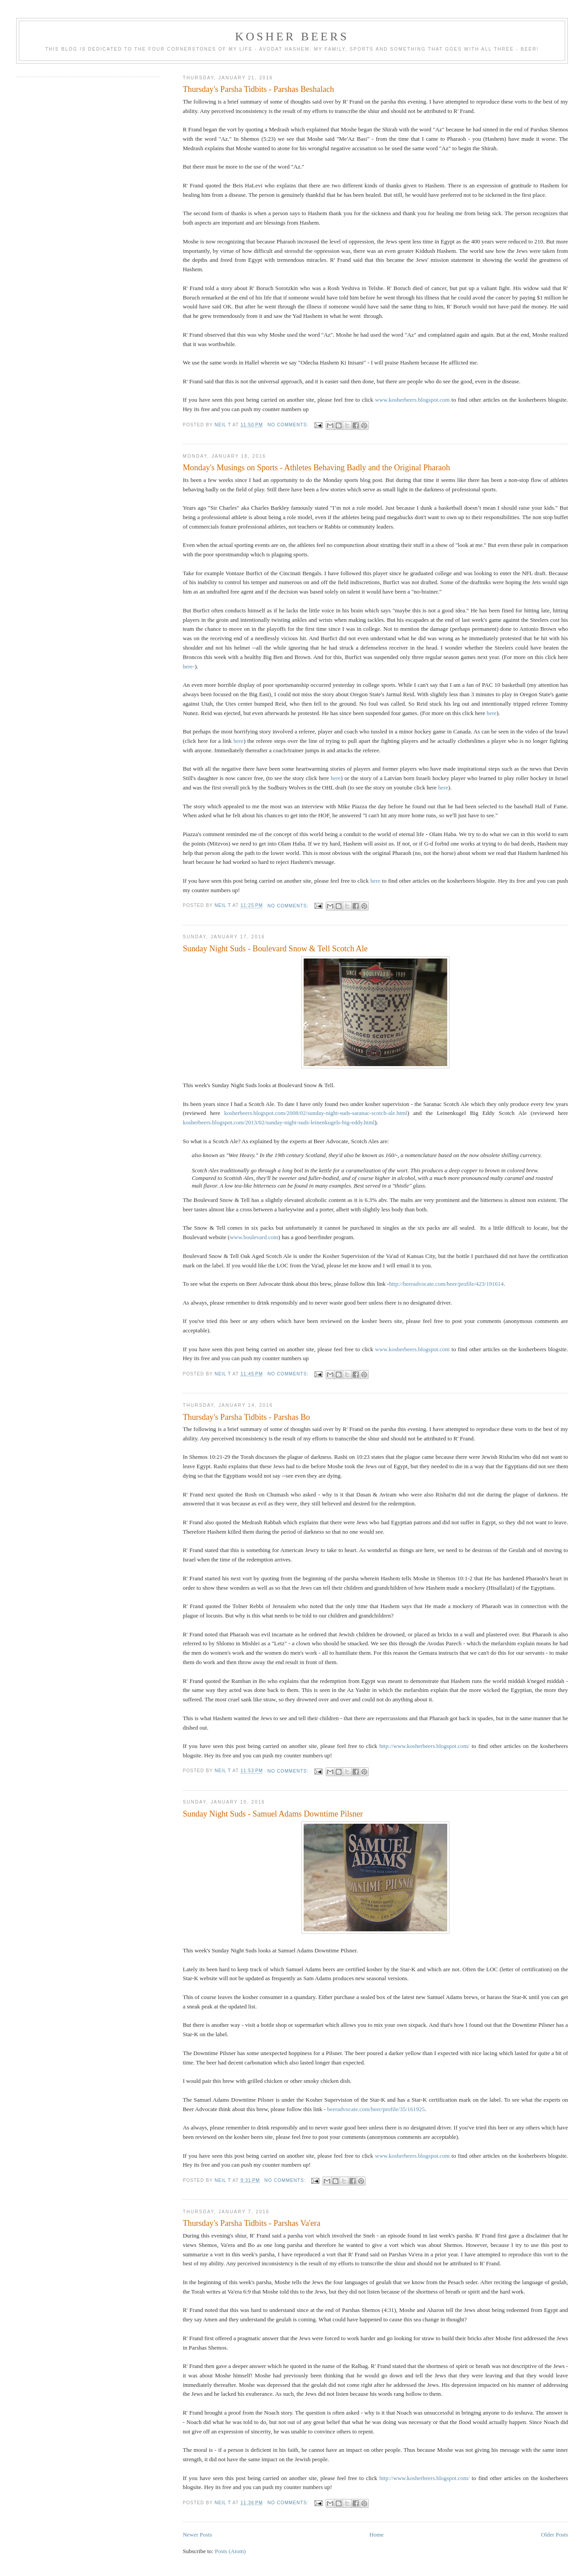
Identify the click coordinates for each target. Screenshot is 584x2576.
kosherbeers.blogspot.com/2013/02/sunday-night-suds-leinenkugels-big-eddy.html (279, 1122)
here (492, 713)
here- (189, 666)
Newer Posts (197, 2534)
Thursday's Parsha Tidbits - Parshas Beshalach (258, 89)
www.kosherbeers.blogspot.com (412, 399)
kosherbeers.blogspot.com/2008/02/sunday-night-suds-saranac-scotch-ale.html (315, 1113)
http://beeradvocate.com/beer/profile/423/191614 (446, 1283)
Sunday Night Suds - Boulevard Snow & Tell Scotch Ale (275, 948)
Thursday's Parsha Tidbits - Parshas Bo (246, 1417)
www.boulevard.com (254, 1237)
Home (377, 2534)
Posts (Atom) (230, 2551)
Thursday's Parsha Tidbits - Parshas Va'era (251, 2223)
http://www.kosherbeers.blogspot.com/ (424, 1746)
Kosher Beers (292, 36)
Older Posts (554, 2534)
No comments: (288, 424)
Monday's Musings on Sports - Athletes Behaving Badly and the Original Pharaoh (316, 467)
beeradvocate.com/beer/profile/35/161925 (376, 2109)
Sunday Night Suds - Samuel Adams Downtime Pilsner (273, 1813)
